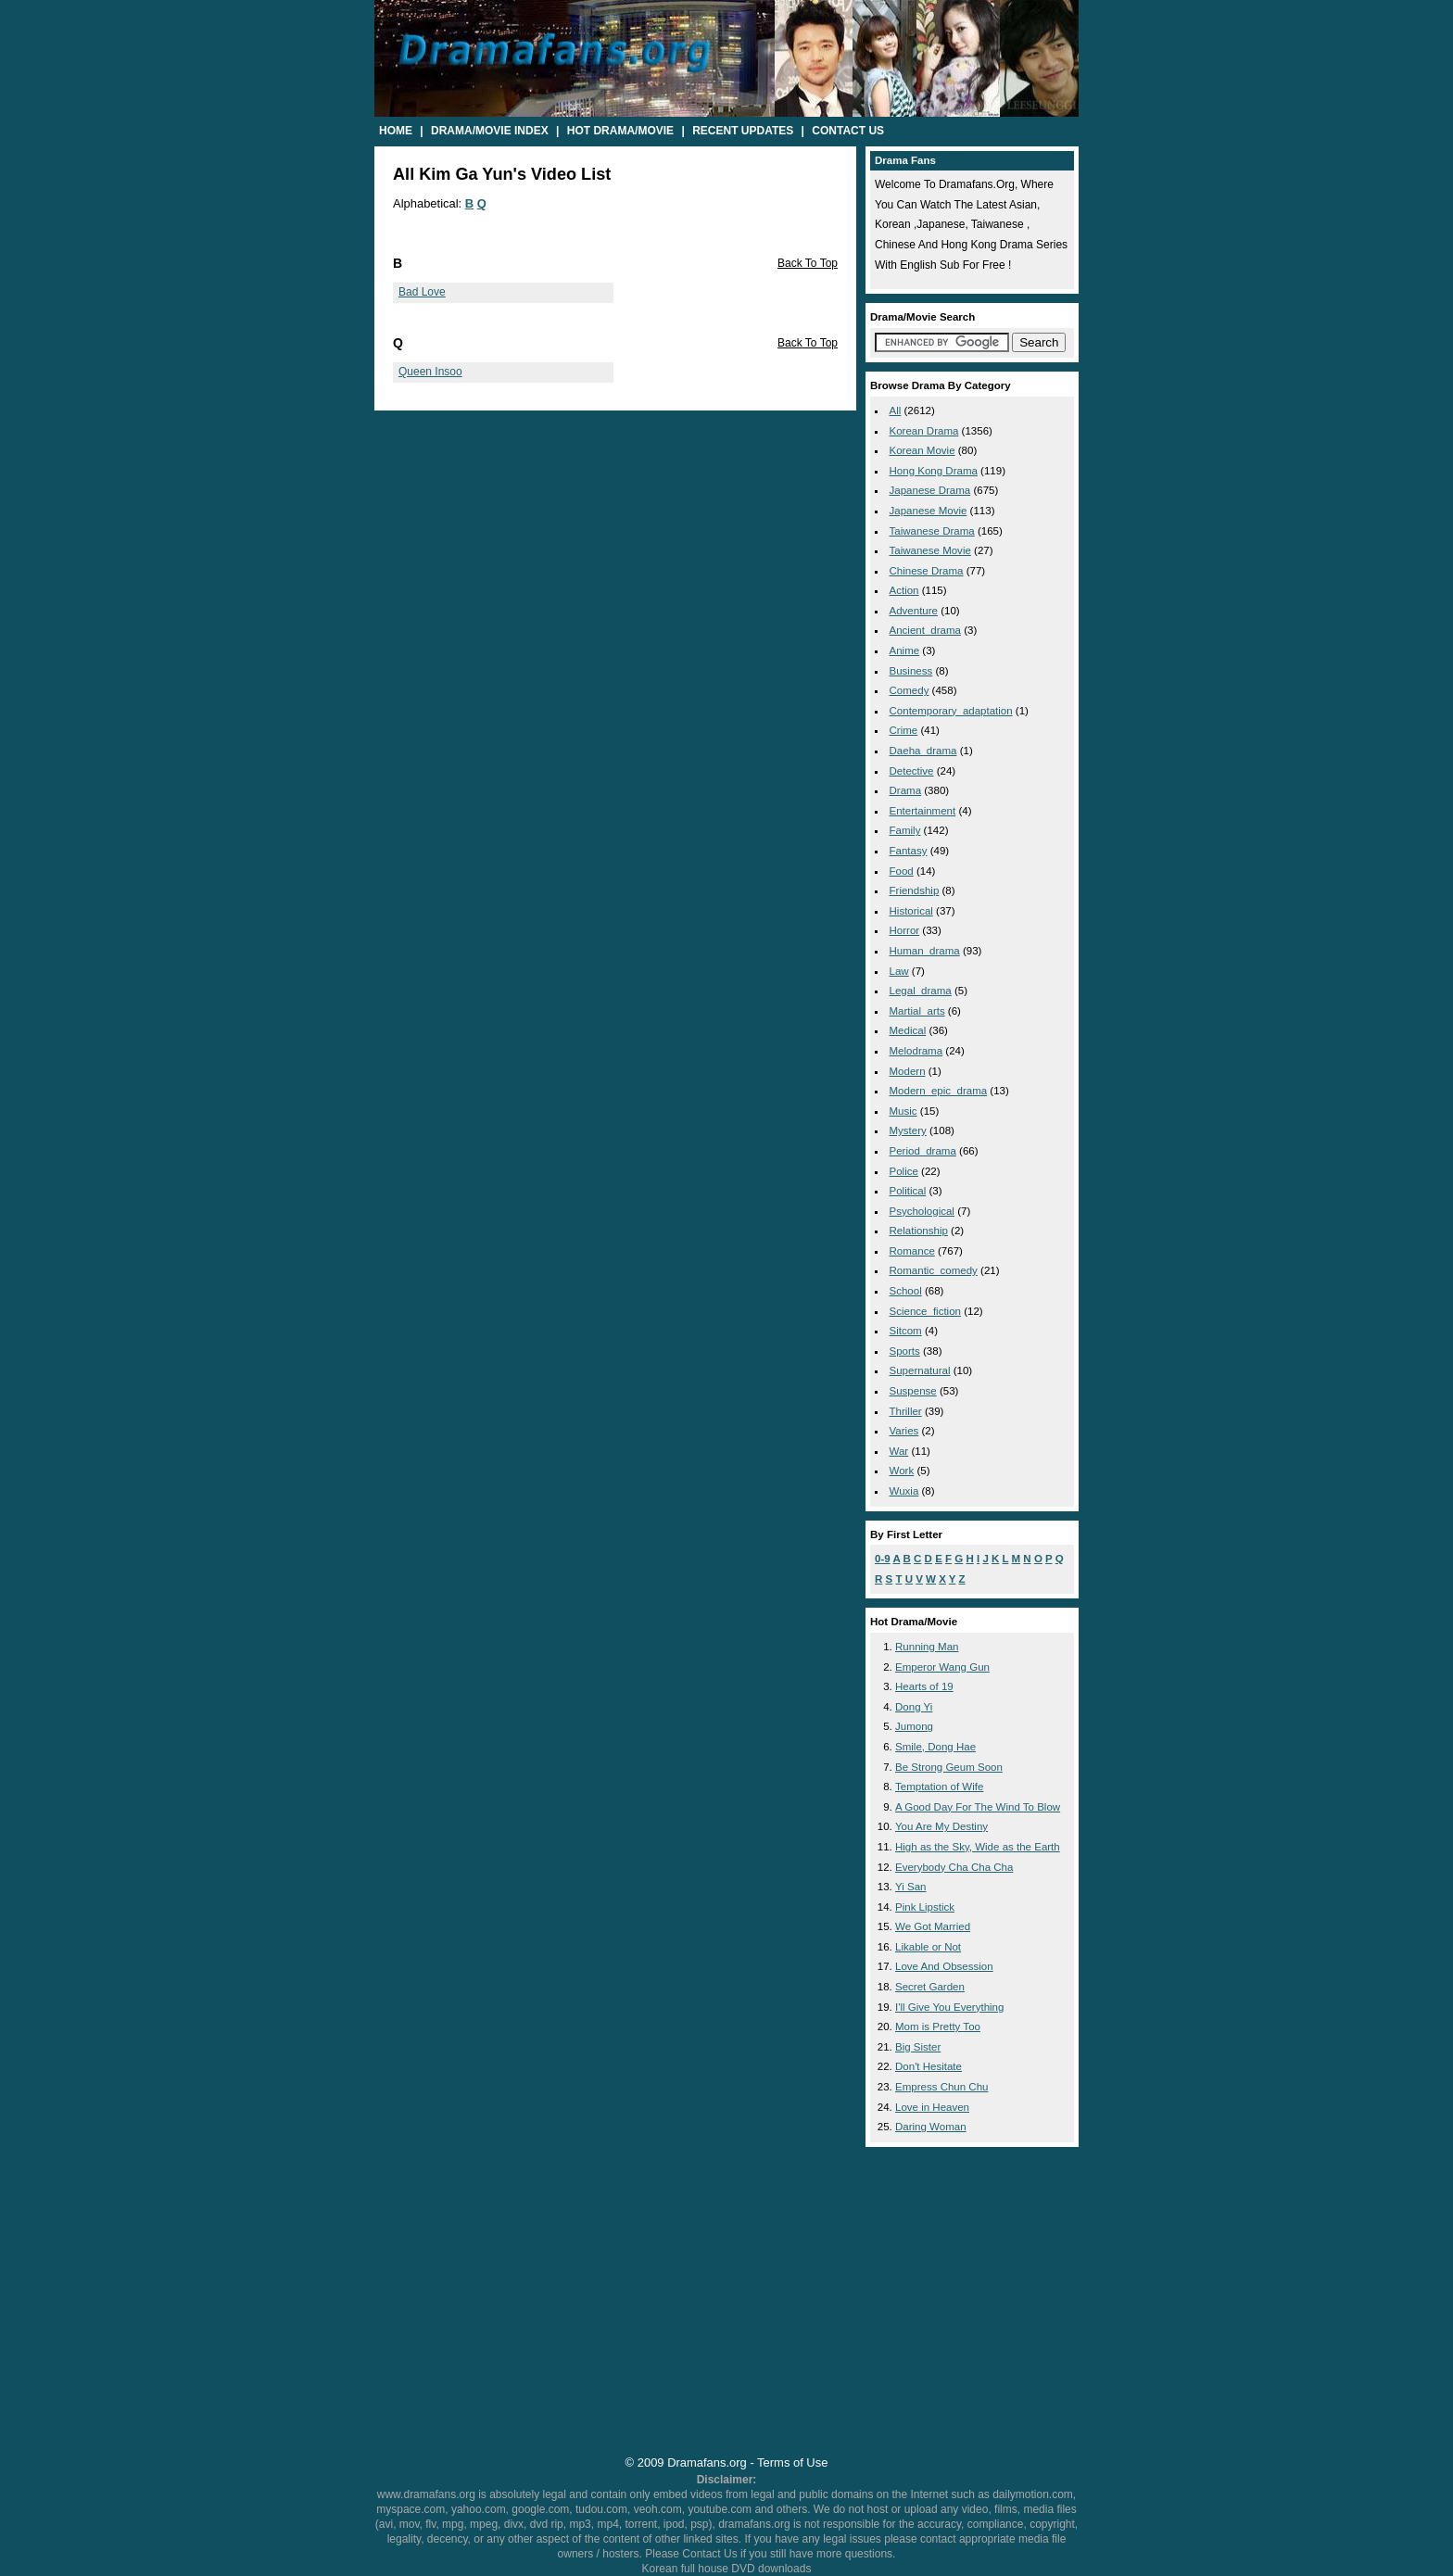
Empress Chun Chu (942, 2086)
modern (908, 1071)
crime (904, 730)
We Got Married (932, 1926)
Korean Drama (924, 430)
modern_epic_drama (939, 1090)
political (908, 1190)
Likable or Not (928, 1946)
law (899, 971)
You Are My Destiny (941, 1826)
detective (912, 771)
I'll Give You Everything (949, 2007)
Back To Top (807, 263)
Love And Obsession (944, 1966)
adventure (914, 610)
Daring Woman (931, 2126)
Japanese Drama (930, 490)
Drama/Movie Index (490, 130)
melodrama (916, 1050)
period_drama (923, 1150)
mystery (908, 1130)
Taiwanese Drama (932, 531)
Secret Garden (930, 1986)
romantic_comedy (934, 1270)
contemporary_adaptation (951, 710)
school (906, 1290)
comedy (909, 690)
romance (912, 1250)
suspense (913, 1390)
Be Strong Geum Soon (949, 1767)
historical (911, 910)
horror (905, 930)
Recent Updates (742, 130)
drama (906, 790)
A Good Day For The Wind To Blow (977, 1806)
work (902, 1470)
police (904, 1171)
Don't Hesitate (928, 2066)
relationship (919, 1230)
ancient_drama (925, 630)
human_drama (925, 950)
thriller (906, 1411)
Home (395, 130)
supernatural (920, 1370)
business (911, 670)
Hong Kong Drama (934, 470)
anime (905, 650)
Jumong (914, 1726)
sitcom (906, 1330)
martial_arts (917, 1011)
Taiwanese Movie (930, 550)
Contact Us (848, 130)
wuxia (904, 1490)
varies (904, 1430)
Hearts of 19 (924, 1686)
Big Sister (918, 2046)
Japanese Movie (928, 510)
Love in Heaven (932, 2107)
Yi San (911, 1886)
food (902, 871)
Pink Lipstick (924, 1907)
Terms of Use (792, 2462)
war (899, 1451)
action (904, 590)
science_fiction (925, 1311)
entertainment (923, 810)
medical (908, 1030)
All (896, 410)
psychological (922, 1211)
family (905, 830)
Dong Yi (913, 1706)
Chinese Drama (927, 570)
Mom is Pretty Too (937, 2026)
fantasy (909, 850)
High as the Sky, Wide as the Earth (977, 1846)
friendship (915, 890)
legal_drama (921, 990)
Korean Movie (922, 450)
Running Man (927, 1646)
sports (905, 1351)
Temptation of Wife (939, 1786)
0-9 (883, 1558)
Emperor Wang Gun (942, 1667)
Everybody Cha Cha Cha (954, 1867)
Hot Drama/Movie (620, 130)
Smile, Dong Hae (935, 1746)
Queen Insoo (430, 371)
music (903, 1111)
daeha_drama (923, 750)
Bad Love (422, 291)
